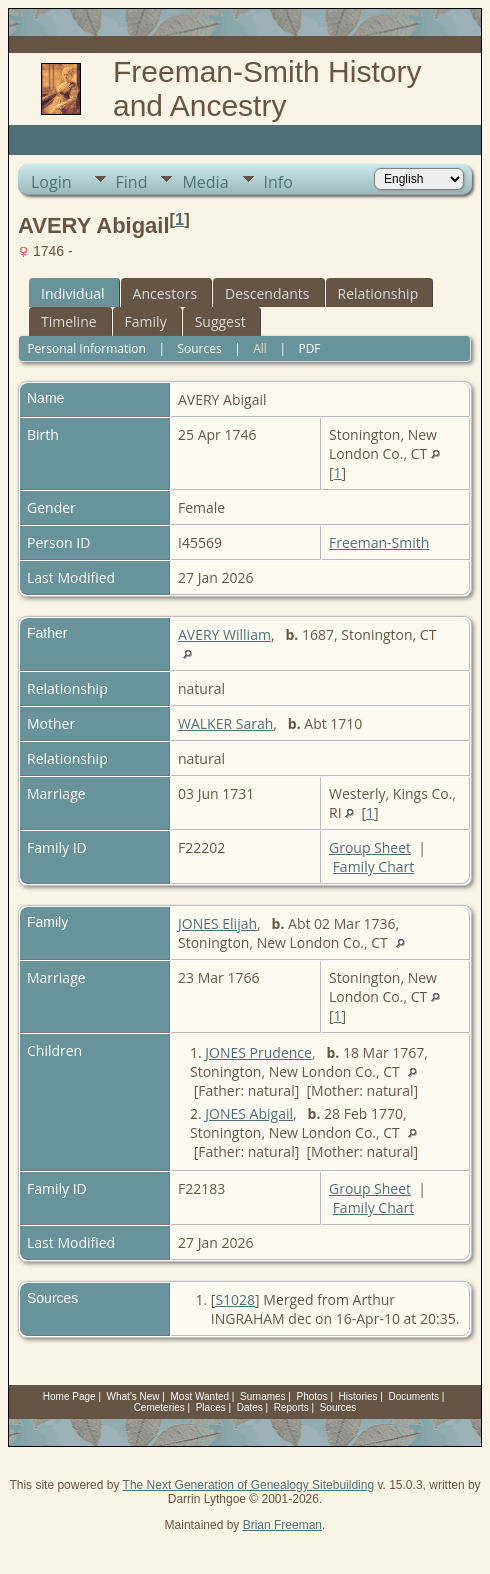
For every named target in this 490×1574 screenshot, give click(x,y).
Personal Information (86, 348)
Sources (199, 348)
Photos (312, 1396)
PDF (309, 348)
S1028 (235, 1299)
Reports (291, 1407)
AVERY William (224, 634)
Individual (73, 293)
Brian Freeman (282, 1525)
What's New (133, 1396)
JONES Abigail (249, 1113)
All (260, 348)
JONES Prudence (258, 1052)
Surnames (263, 1396)
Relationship (378, 293)
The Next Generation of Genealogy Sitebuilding (249, 1485)
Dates (250, 1407)
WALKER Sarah (225, 723)
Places (211, 1407)
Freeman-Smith (379, 542)
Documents (413, 1396)
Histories (358, 1396)
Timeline (69, 321)
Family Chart (374, 866)
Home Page (69, 1396)
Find (132, 182)
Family (146, 321)
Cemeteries (159, 1407)
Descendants (267, 293)
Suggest (220, 321)
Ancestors (165, 293)
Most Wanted (200, 1396)
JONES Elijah (217, 923)
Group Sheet (370, 847)
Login (51, 182)
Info (278, 182)
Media (205, 182)
